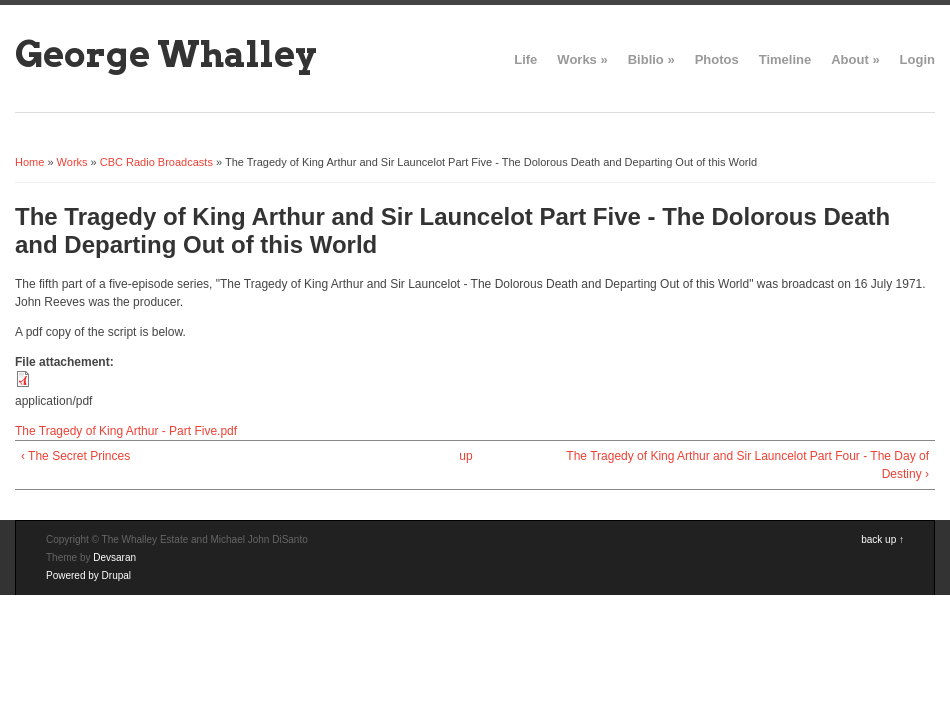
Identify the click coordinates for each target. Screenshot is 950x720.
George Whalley (166, 54)
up (465, 456)
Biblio (651, 59)
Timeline (785, 59)
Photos (717, 59)
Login (917, 59)
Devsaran (114, 557)
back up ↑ (882, 539)
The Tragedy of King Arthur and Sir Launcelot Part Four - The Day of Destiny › (747, 465)
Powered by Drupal (88, 575)
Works (582, 59)
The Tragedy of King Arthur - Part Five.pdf (126, 431)
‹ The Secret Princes (75, 456)
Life (525, 59)
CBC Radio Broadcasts (156, 162)
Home (29, 162)
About (855, 59)
